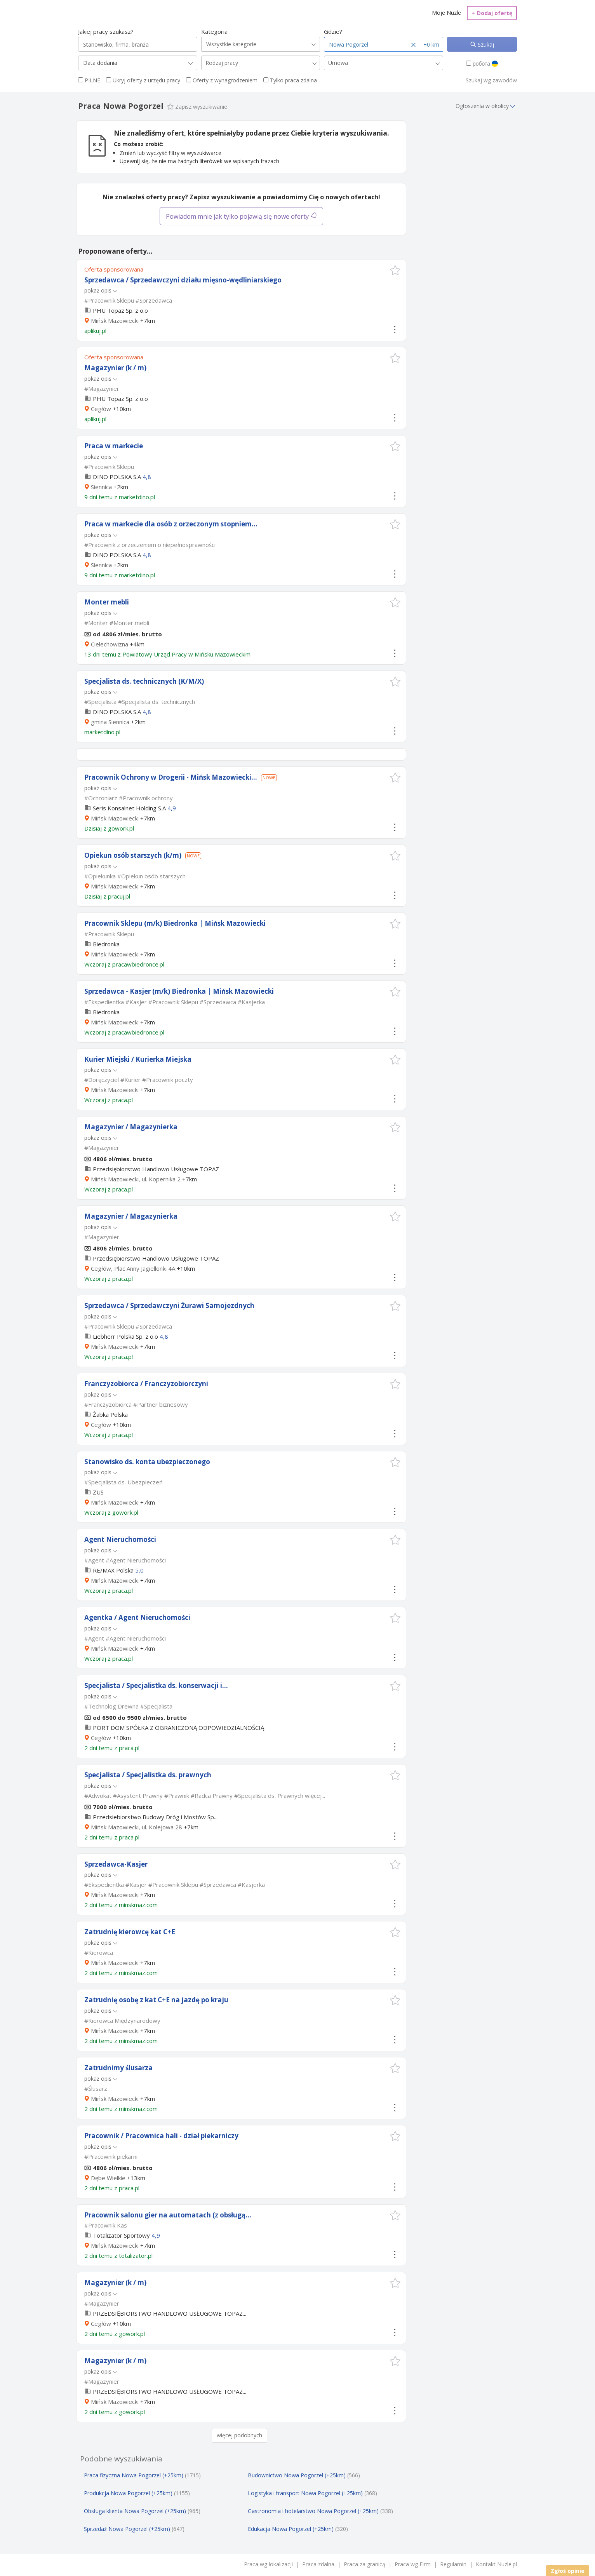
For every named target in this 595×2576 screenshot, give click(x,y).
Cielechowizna (109, 644)
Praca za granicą (364, 2564)
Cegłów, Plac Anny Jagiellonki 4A (133, 1268)
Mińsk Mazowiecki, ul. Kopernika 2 (136, 1179)
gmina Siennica (110, 722)
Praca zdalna (318, 2564)
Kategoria (214, 31)
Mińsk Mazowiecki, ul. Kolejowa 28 (136, 1827)
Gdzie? (333, 31)
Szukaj (485, 44)
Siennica (101, 487)
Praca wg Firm (413, 2564)
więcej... (315, 1795)
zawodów (504, 80)
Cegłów (101, 409)
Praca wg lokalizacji (268, 2564)
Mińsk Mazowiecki (115, 320)
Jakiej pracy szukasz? (106, 31)
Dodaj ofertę (491, 13)
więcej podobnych (239, 2435)
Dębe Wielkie (108, 2178)
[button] (395, 270)
